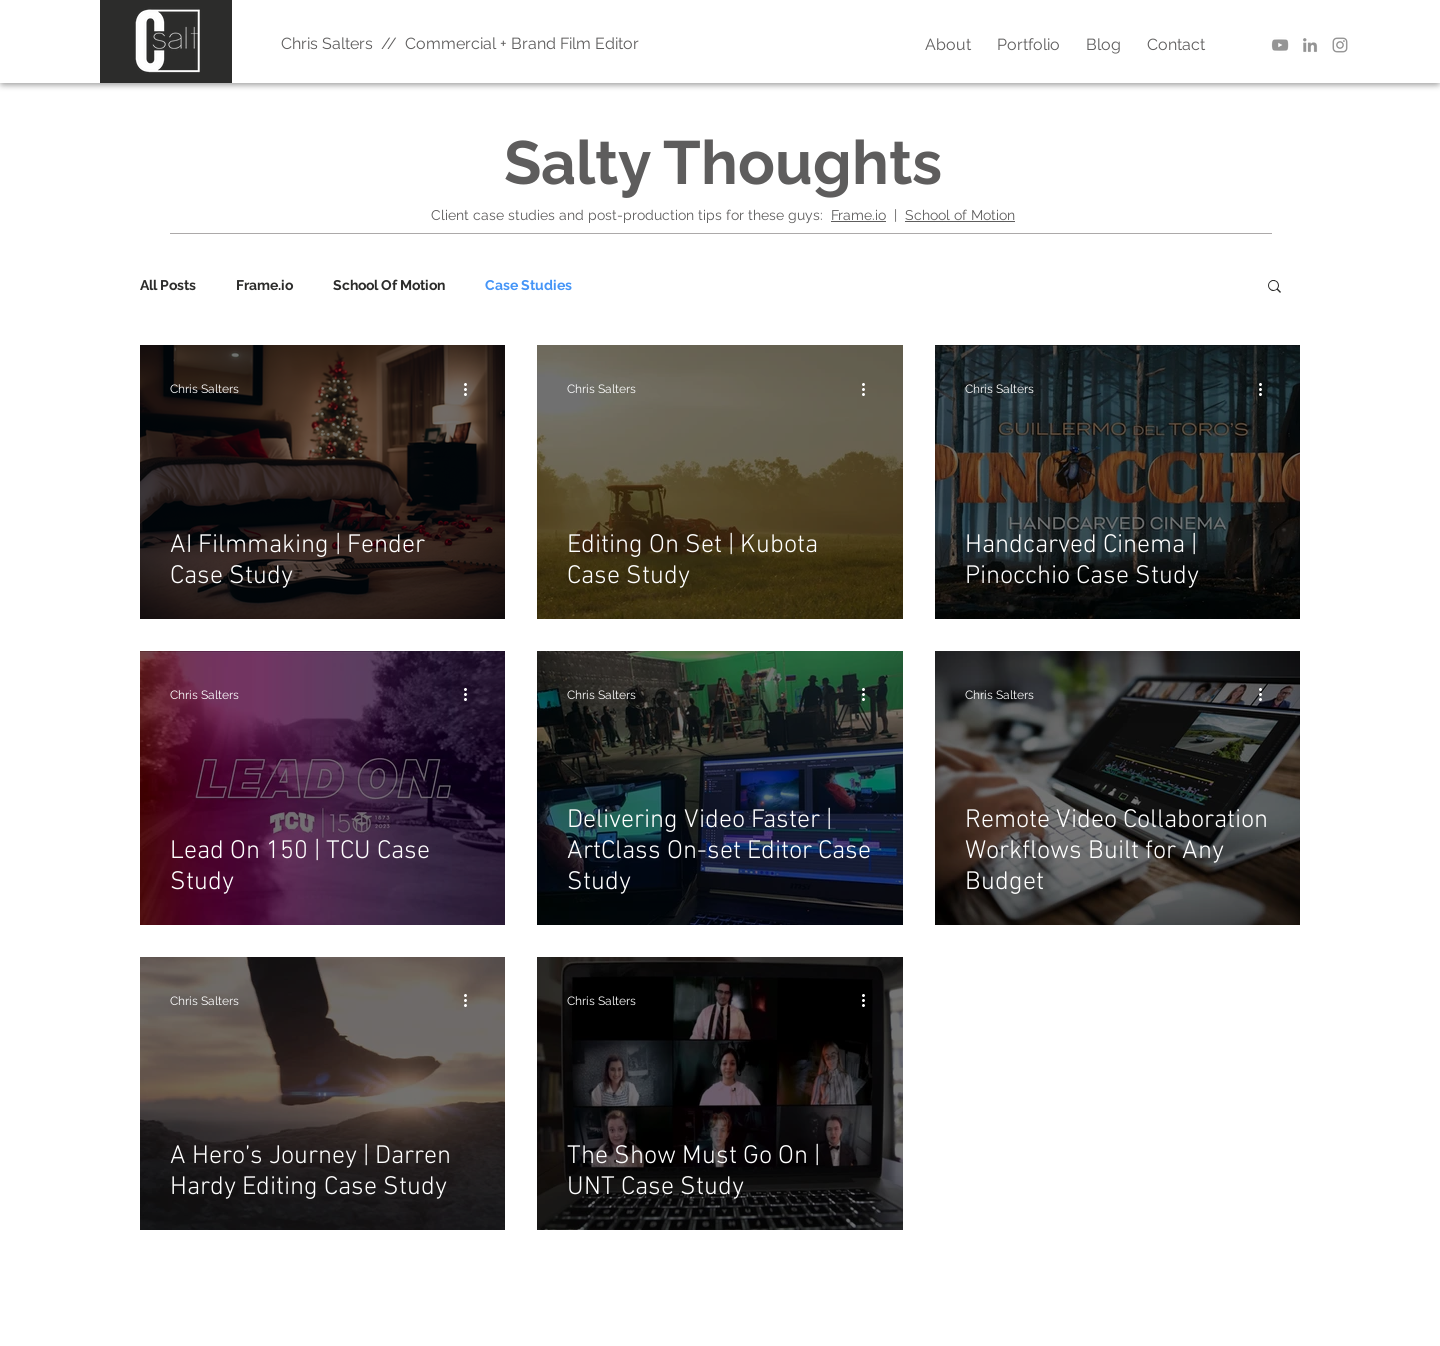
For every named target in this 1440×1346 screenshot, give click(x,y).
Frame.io (858, 215)
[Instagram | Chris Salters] (1340, 45)
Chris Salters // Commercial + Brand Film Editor (460, 43)
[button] (1274, 287)
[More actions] (472, 389)
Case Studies (528, 285)
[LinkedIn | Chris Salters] (1310, 45)
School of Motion (960, 215)
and (571, 215)
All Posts (168, 285)
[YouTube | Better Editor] (1280, 45)
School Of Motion (389, 285)
